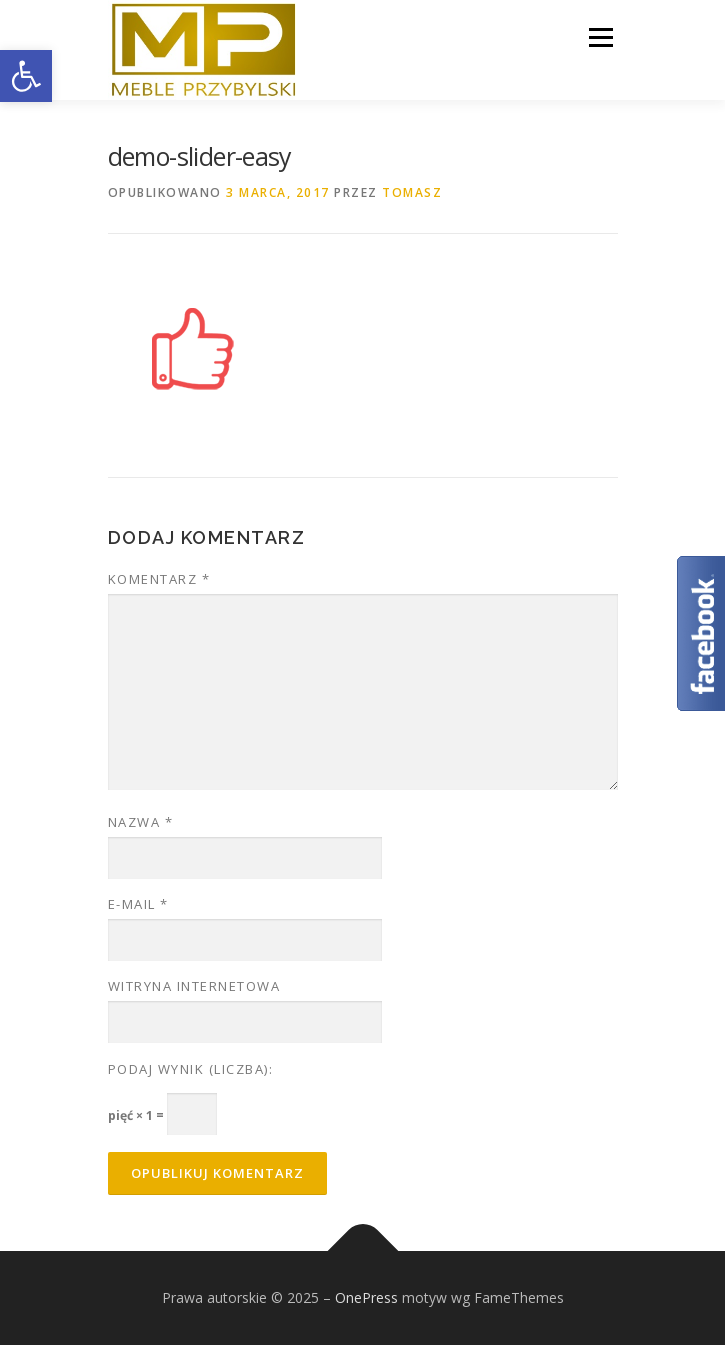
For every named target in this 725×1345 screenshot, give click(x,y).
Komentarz (159, 579)
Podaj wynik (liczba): (191, 1069)
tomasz (412, 192)
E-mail (138, 904)
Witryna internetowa (194, 986)
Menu (599, 37)
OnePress (366, 1297)
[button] (26, 76)
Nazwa (141, 822)
